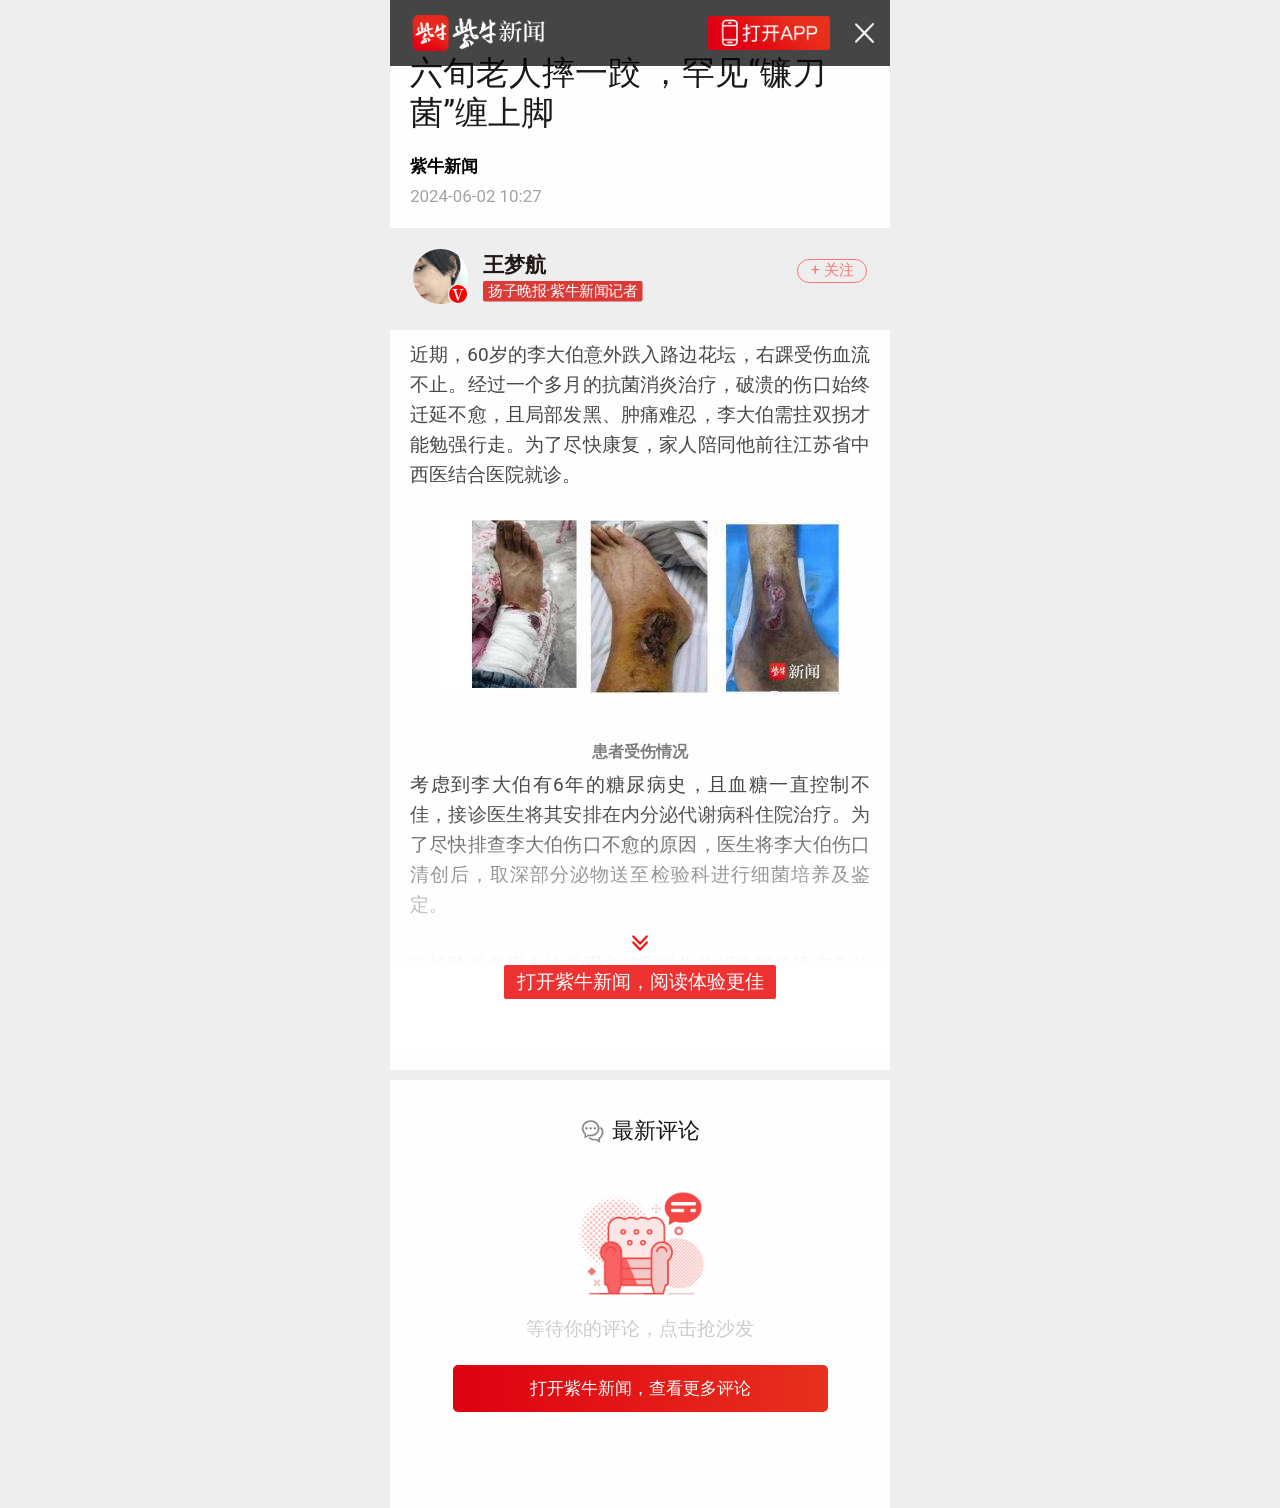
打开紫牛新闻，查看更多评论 (640, 1388)
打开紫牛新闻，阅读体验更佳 (640, 981)
